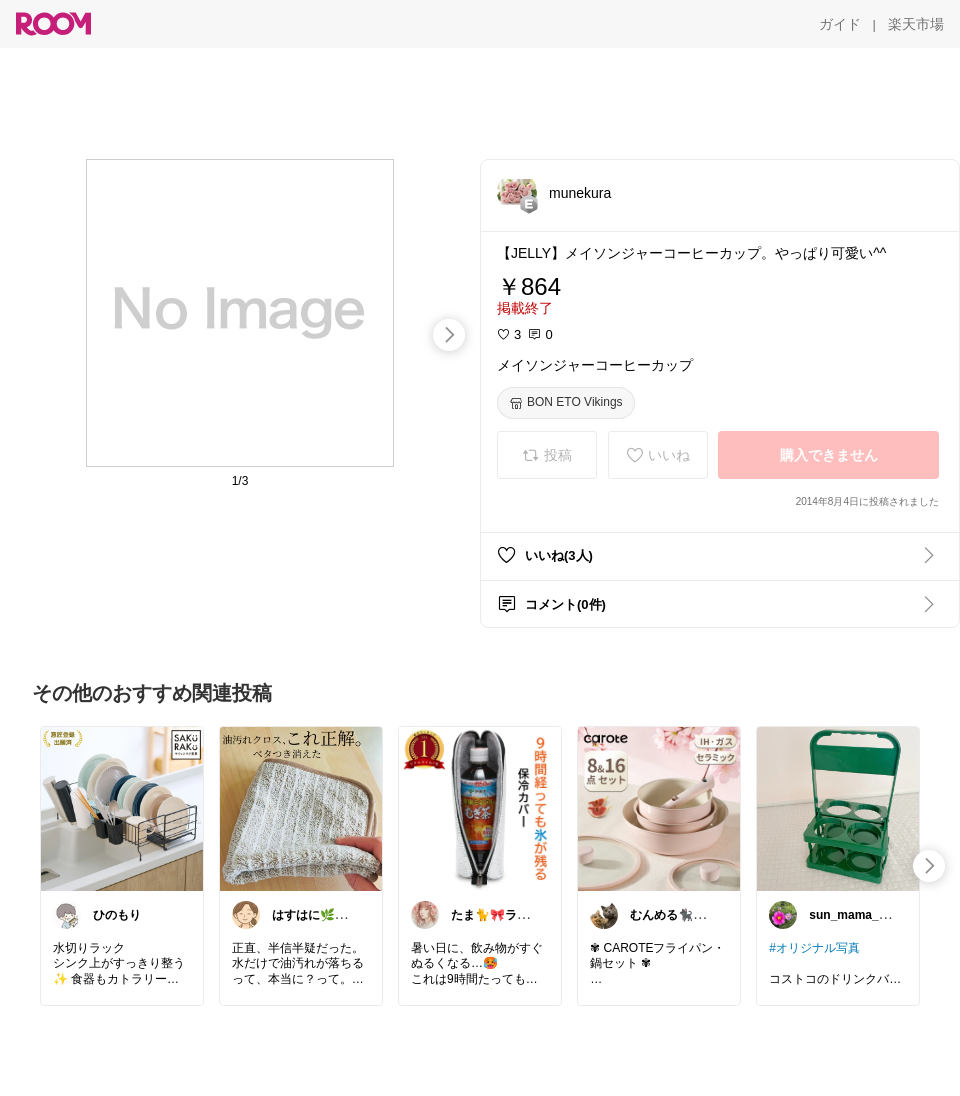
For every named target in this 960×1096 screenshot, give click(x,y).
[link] (122, 808)
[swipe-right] (449, 335)
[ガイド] (840, 24)
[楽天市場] (916, 24)
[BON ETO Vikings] (566, 403)
